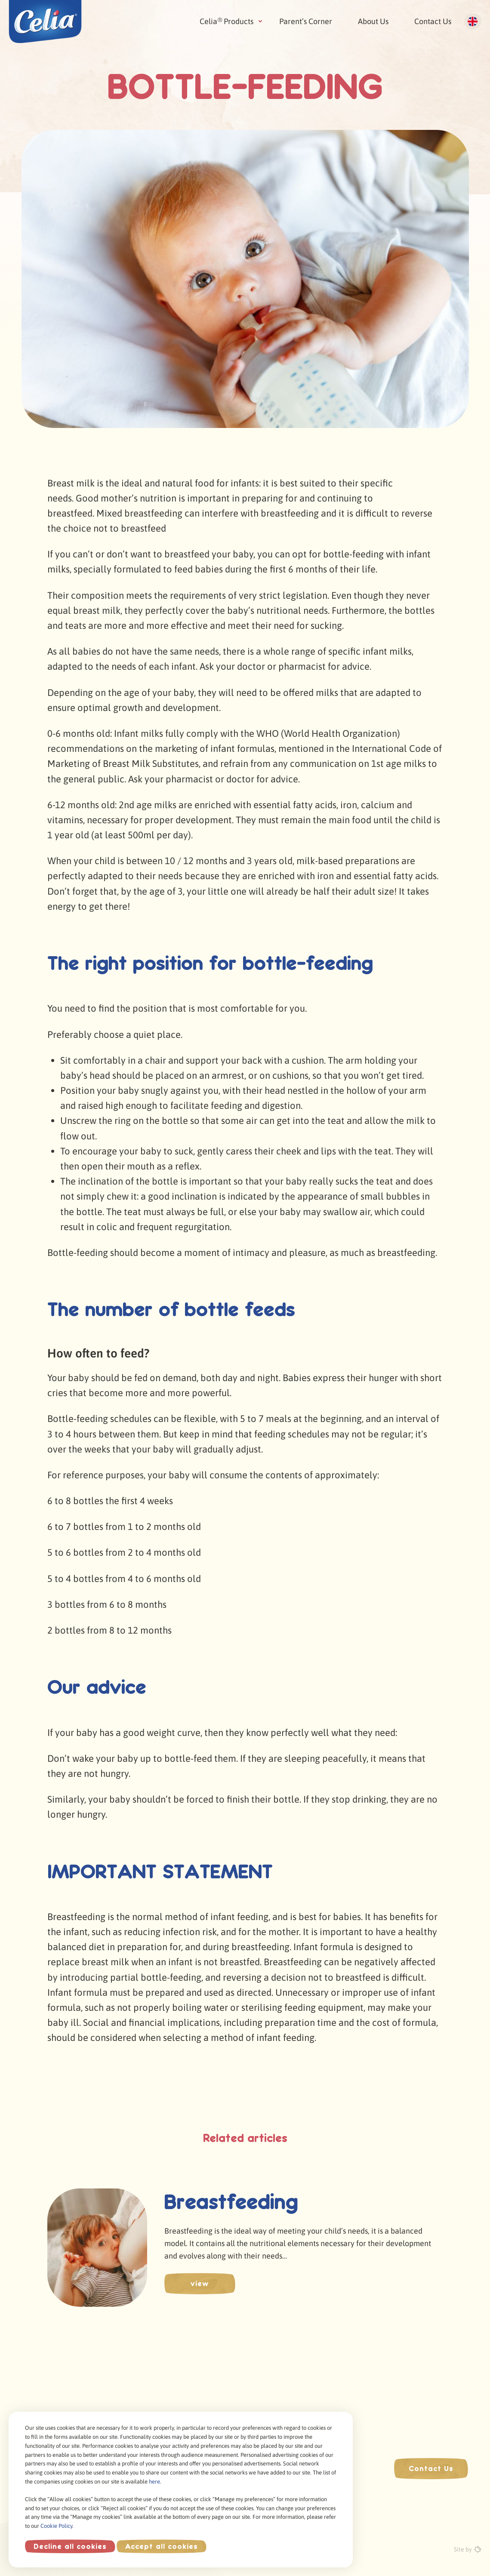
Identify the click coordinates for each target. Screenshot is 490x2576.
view (200, 2283)
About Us (373, 21)
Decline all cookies (70, 2546)
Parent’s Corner (305, 21)
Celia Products (226, 21)
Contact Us (432, 21)
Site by (467, 2549)
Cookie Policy (56, 2526)
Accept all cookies (161, 2546)
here (154, 2481)
